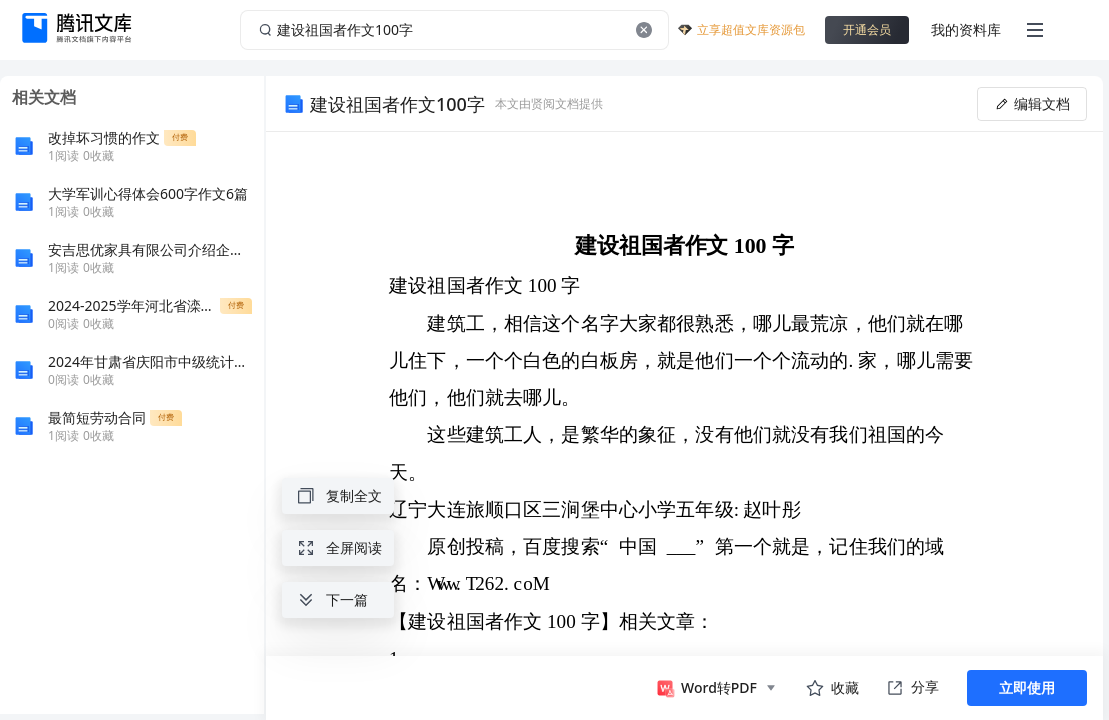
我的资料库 (966, 29)
